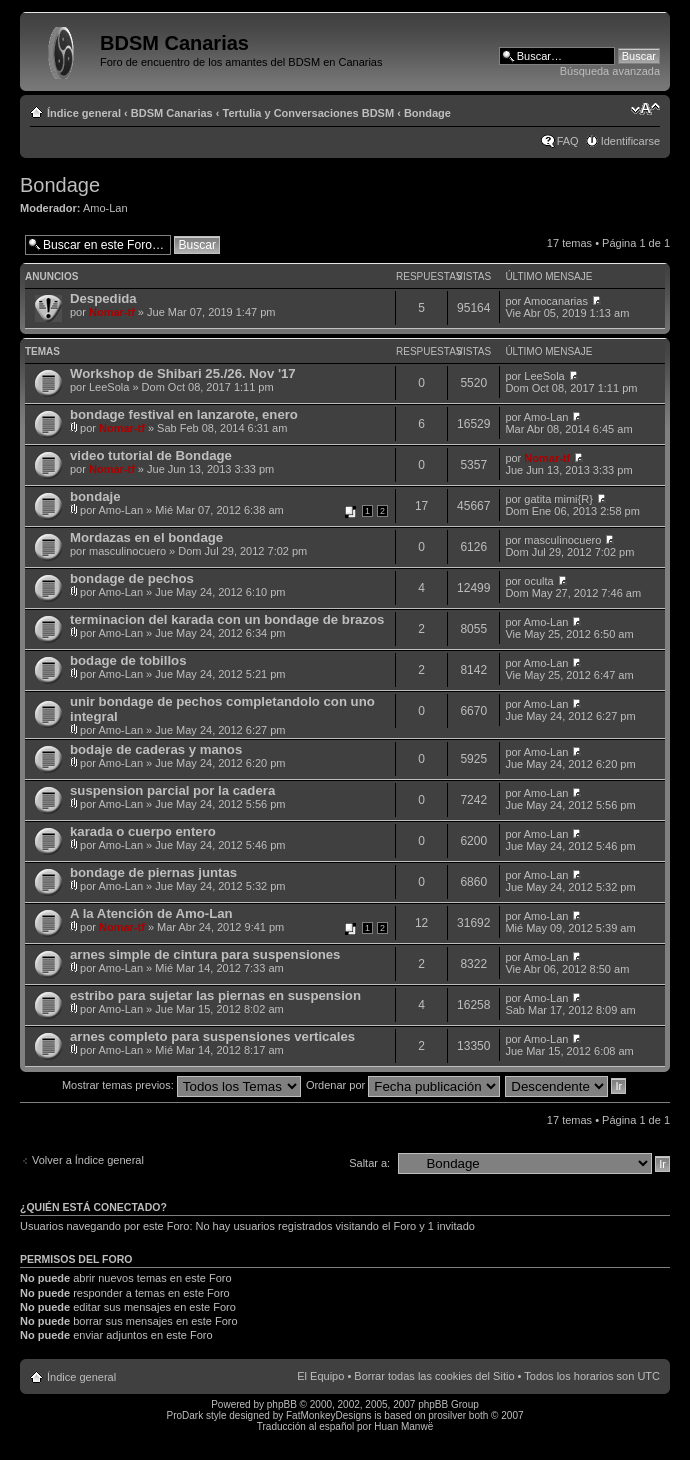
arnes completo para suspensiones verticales (212, 1036)
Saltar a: (369, 1163)
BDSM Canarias (172, 113)
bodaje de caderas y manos (156, 749)
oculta (538, 581)
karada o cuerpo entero (143, 831)
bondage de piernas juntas (153, 872)
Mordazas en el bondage (146, 537)
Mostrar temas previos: (181, 1085)
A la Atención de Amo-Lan (151, 913)
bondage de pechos (132, 578)
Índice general (84, 113)
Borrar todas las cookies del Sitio (434, 1376)
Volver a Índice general (88, 1160)
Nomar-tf (112, 312)
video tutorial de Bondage (151, 455)
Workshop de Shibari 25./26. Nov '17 (183, 373)
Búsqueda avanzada (610, 71)
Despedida (103, 298)
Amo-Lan (105, 208)
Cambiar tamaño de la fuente (645, 109)
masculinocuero (127, 551)
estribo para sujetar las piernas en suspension (215, 995)
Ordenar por (403, 1085)
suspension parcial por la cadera (172, 790)
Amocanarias (556, 301)
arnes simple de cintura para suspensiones (205, 954)
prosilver (447, 1415)
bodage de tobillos (128, 660)
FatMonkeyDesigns (329, 1415)
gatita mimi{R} (558, 499)
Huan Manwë (403, 1426)
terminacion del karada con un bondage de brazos (227, 619)
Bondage (427, 113)
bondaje (95, 496)
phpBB (282, 1404)
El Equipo (320, 1376)
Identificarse (630, 141)
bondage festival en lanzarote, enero (184, 414)
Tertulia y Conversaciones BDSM (309, 113)
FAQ (568, 141)
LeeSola (109, 387)
